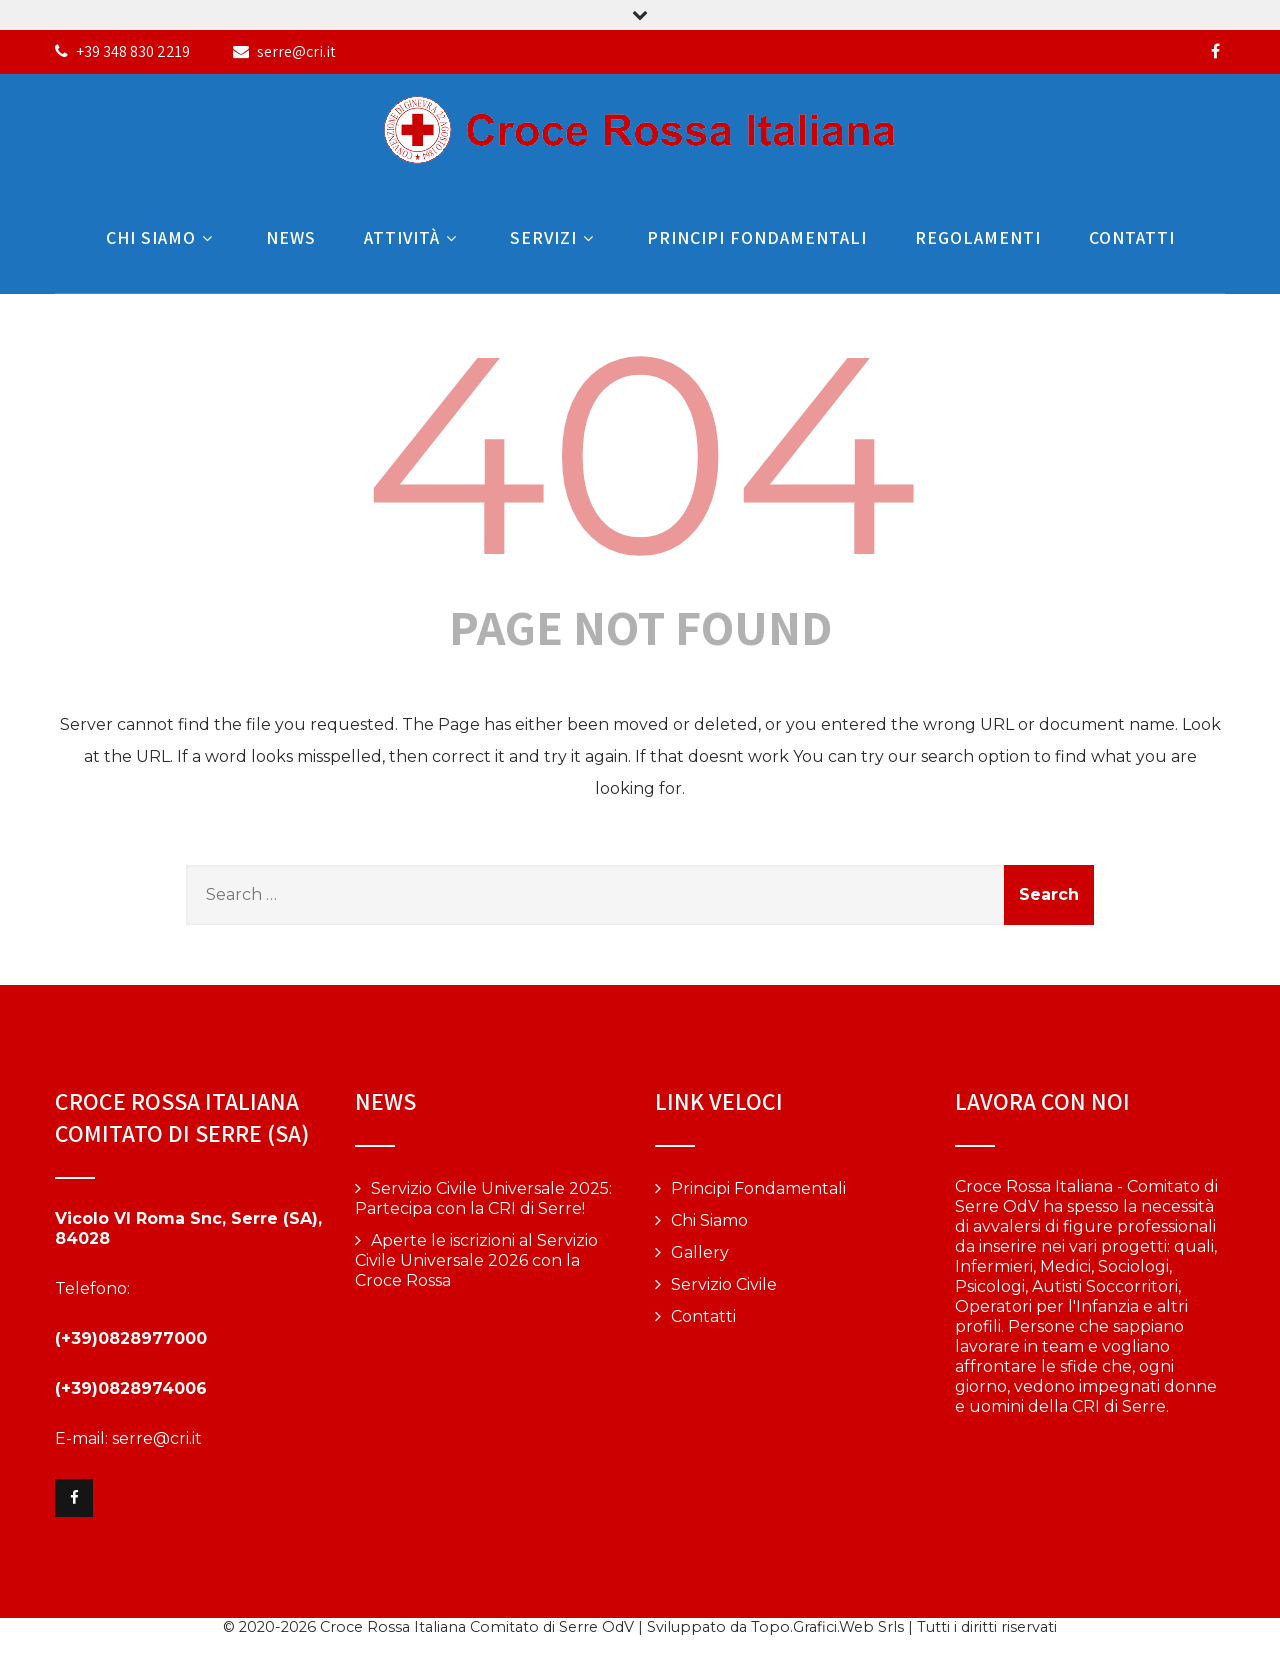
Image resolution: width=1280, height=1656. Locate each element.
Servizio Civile (724, 1284)
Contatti (1132, 237)
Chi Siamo (162, 237)
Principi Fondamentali (757, 237)
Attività (413, 237)
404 (640, 453)
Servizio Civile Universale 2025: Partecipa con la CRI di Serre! (483, 1198)
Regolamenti (978, 237)
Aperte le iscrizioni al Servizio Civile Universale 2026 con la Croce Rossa (476, 1260)
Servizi (554, 237)
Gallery (700, 1252)
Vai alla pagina (1011, 1456)
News (291, 237)
